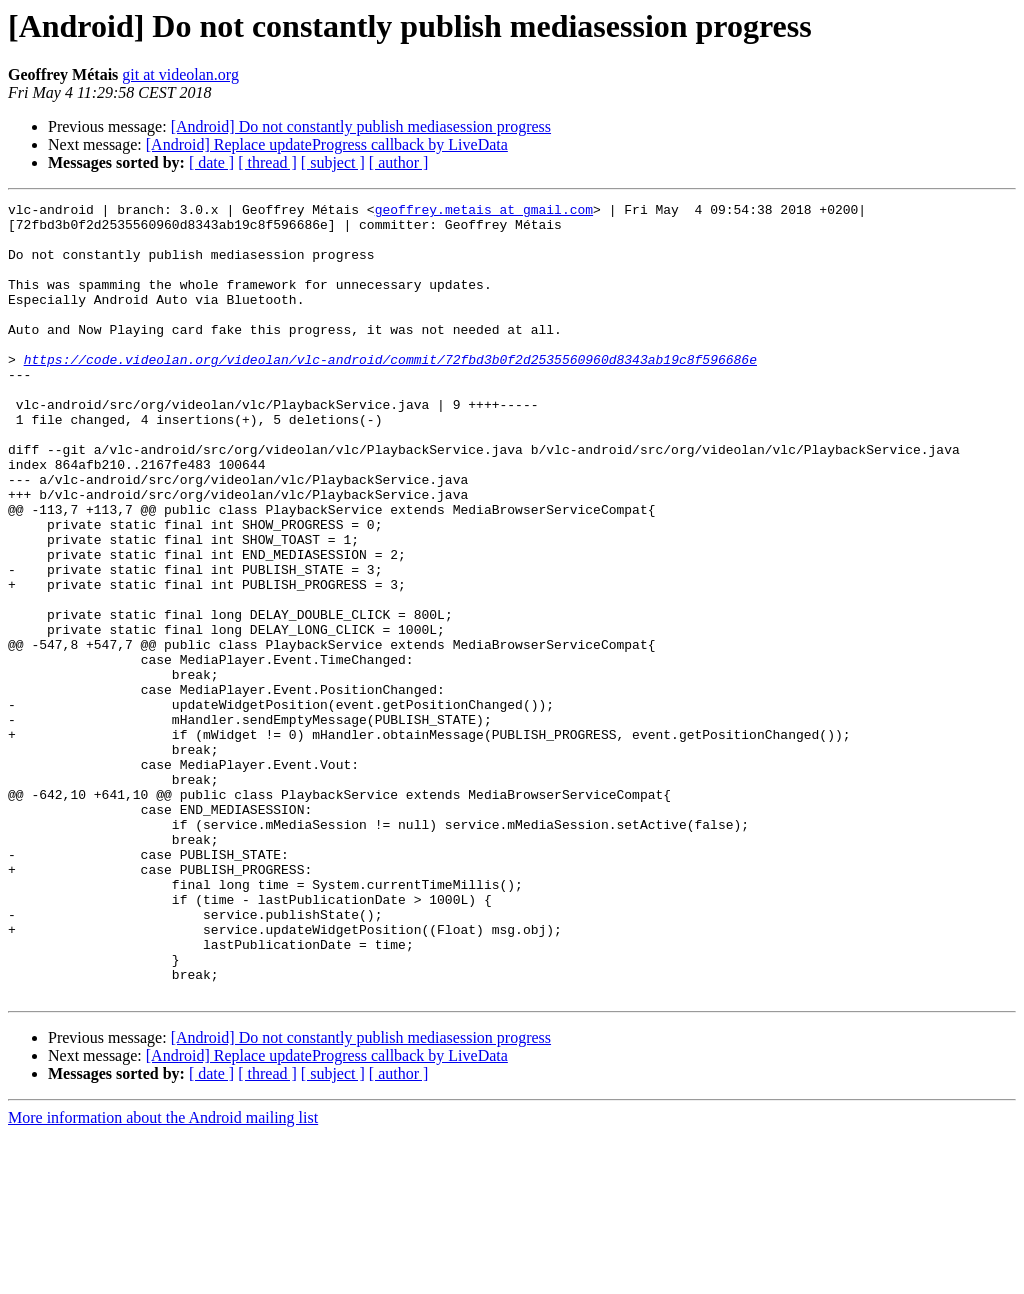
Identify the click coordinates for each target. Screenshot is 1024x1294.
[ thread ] (267, 162)
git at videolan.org (180, 74)
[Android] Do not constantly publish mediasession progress (361, 126)
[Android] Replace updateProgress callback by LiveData (327, 144)
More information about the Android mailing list (163, 1276)
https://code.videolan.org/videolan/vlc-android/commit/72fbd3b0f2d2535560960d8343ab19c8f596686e (390, 392)
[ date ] (211, 162)
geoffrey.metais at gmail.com (484, 212)
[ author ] (399, 162)
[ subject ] (333, 162)
